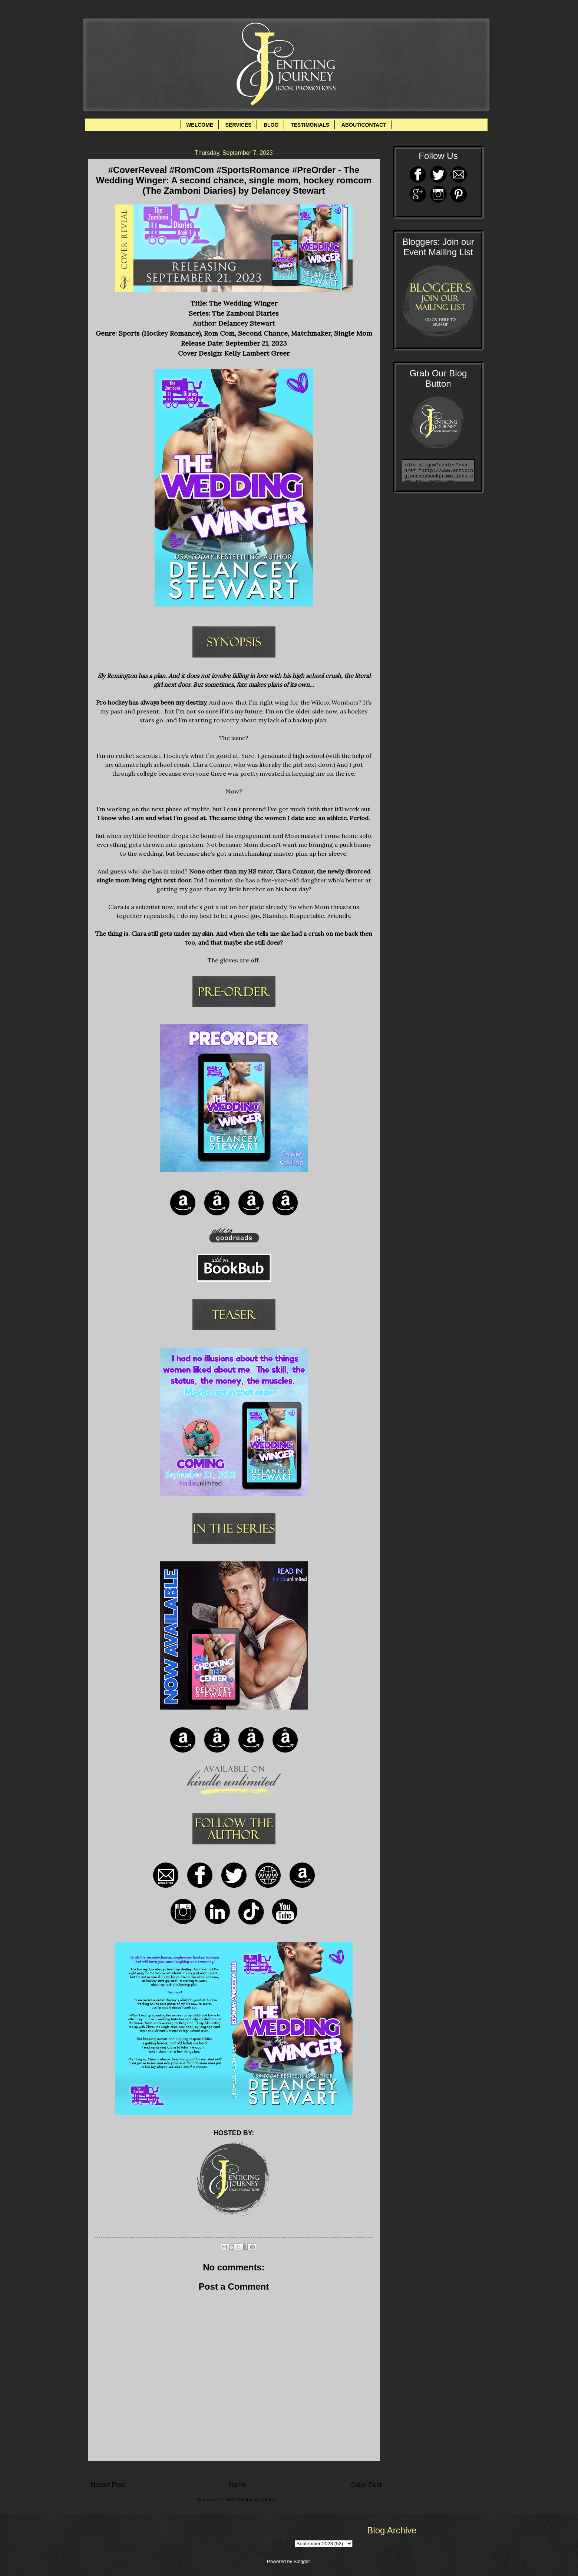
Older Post (366, 2485)
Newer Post (108, 2485)
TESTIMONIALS (310, 125)
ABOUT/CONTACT (363, 125)
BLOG (271, 125)
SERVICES (238, 125)
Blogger (302, 2561)
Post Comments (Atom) (250, 2499)
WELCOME (199, 125)
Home (238, 2485)
